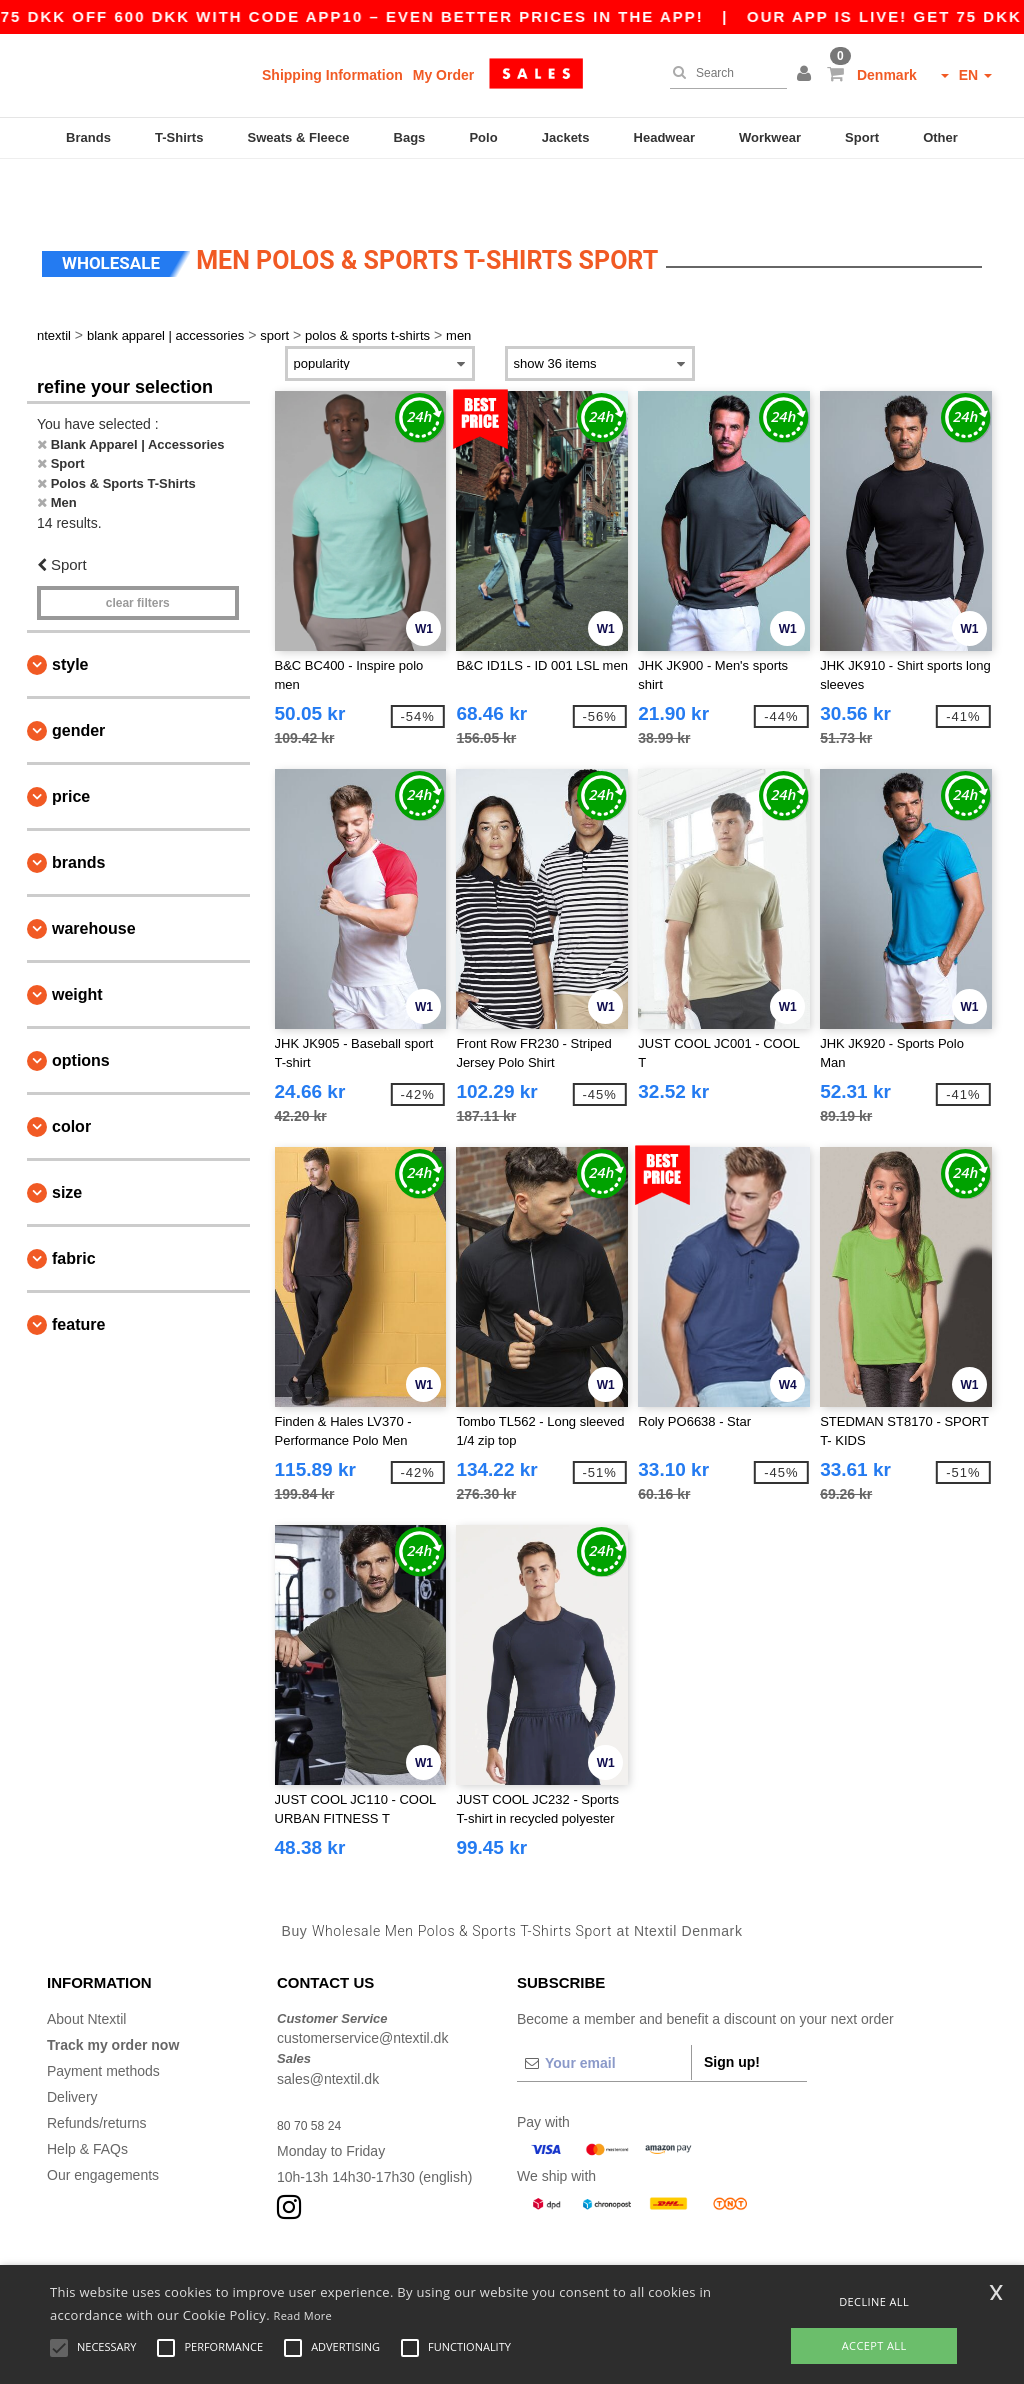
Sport (862, 137)
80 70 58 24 (314, 2077)
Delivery (72, 2049)
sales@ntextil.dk (328, 2031)
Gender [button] (78, 682)
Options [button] (81, 1012)
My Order (443, 75)
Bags (410, 137)
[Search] (723, 73)
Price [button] (71, 748)
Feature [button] (78, 1276)
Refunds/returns (97, 2075)
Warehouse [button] (94, 880)
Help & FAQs (87, 2101)
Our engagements (103, 2127)
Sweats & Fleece (299, 137)
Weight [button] (77, 946)
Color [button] (71, 1078)
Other (940, 137)
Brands (88, 137)
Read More (303, 2315)
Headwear (664, 137)
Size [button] (67, 1144)
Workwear (770, 137)
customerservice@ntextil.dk (362, 1990)
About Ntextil (86, 1971)
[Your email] (604, 2015)
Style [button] (70, 616)
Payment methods (103, 2023)
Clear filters (138, 555)
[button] (807, 75)
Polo (483, 137)
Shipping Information (332, 75)
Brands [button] (78, 814)
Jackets (566, 137)
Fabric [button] (74, 1210)
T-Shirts (179, 137)
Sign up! (732, 2014)
